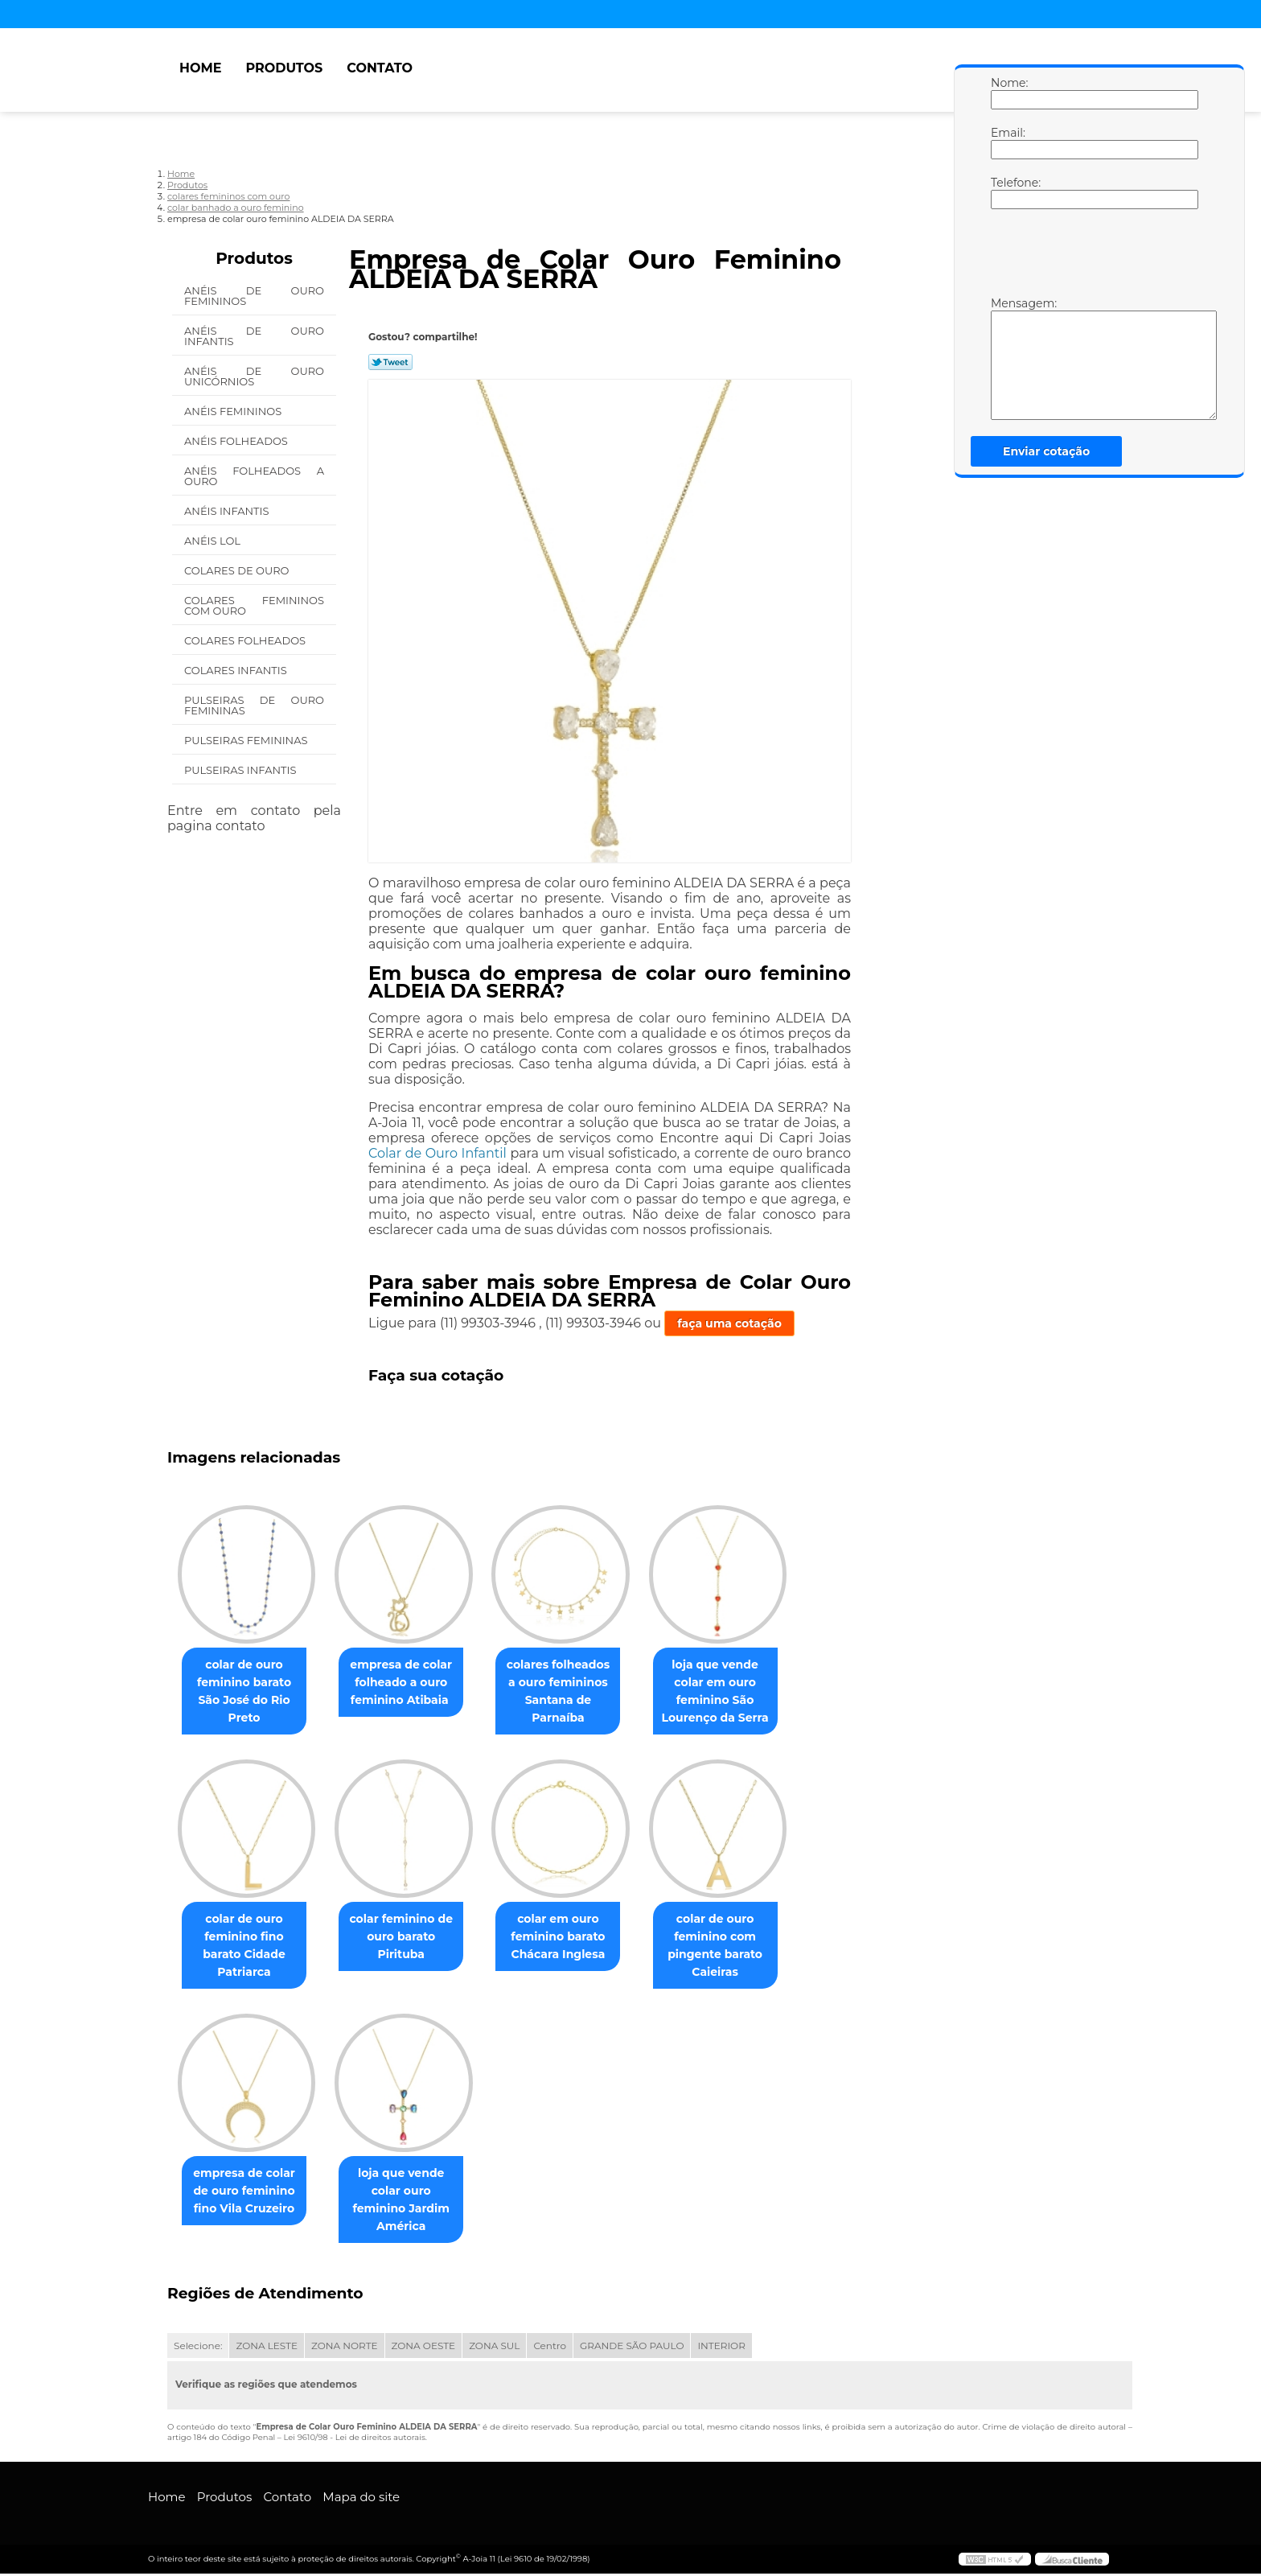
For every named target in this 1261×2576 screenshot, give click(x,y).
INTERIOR (721, 2348)
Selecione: (198, 2348)
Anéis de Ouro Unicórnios (254, 376)
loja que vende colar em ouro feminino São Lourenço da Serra (737, 1692)
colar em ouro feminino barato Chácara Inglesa (574, 1938)
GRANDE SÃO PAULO (632, 2348)
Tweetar (390, 362)
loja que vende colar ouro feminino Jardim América (410, 2202)
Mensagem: (1007, 358)
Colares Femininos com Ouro (254, 605)
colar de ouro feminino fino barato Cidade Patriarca (247, 1947)
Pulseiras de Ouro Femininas (254, 705)
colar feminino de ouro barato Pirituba (410, 1938)
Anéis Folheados (237, 440)
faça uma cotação (729, 1323)
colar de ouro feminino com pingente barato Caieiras (737, 1947)
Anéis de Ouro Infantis (254, 336)
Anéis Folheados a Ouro (254, 476)
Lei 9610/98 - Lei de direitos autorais (354, 2439)
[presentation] (1093, 256)
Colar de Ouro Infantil (437, 1153)
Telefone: (1007, 192)
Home (200, 68)
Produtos (283, 68)
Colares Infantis (237, 670)
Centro (549, 2348)
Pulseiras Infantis (241, 769)
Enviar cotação (1046, 451)
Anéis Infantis (228, 510)
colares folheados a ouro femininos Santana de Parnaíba (573, 1692)
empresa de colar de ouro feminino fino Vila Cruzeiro (247, 2193)
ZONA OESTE (424, 2348)
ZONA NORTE (344, 2348)
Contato (380, 68)
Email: (1007, 142)
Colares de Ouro (238, 570)
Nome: (1007, 92)
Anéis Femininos (234, 411)
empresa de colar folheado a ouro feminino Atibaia (410, 1683)
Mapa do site (361, 2499)
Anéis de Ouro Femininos (254, 295)
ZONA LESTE (267, 2348)
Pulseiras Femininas (247, 740)
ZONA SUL (494, 2348)
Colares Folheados (246, 640)
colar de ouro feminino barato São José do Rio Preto (247, 1692)
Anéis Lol (213, 540)
